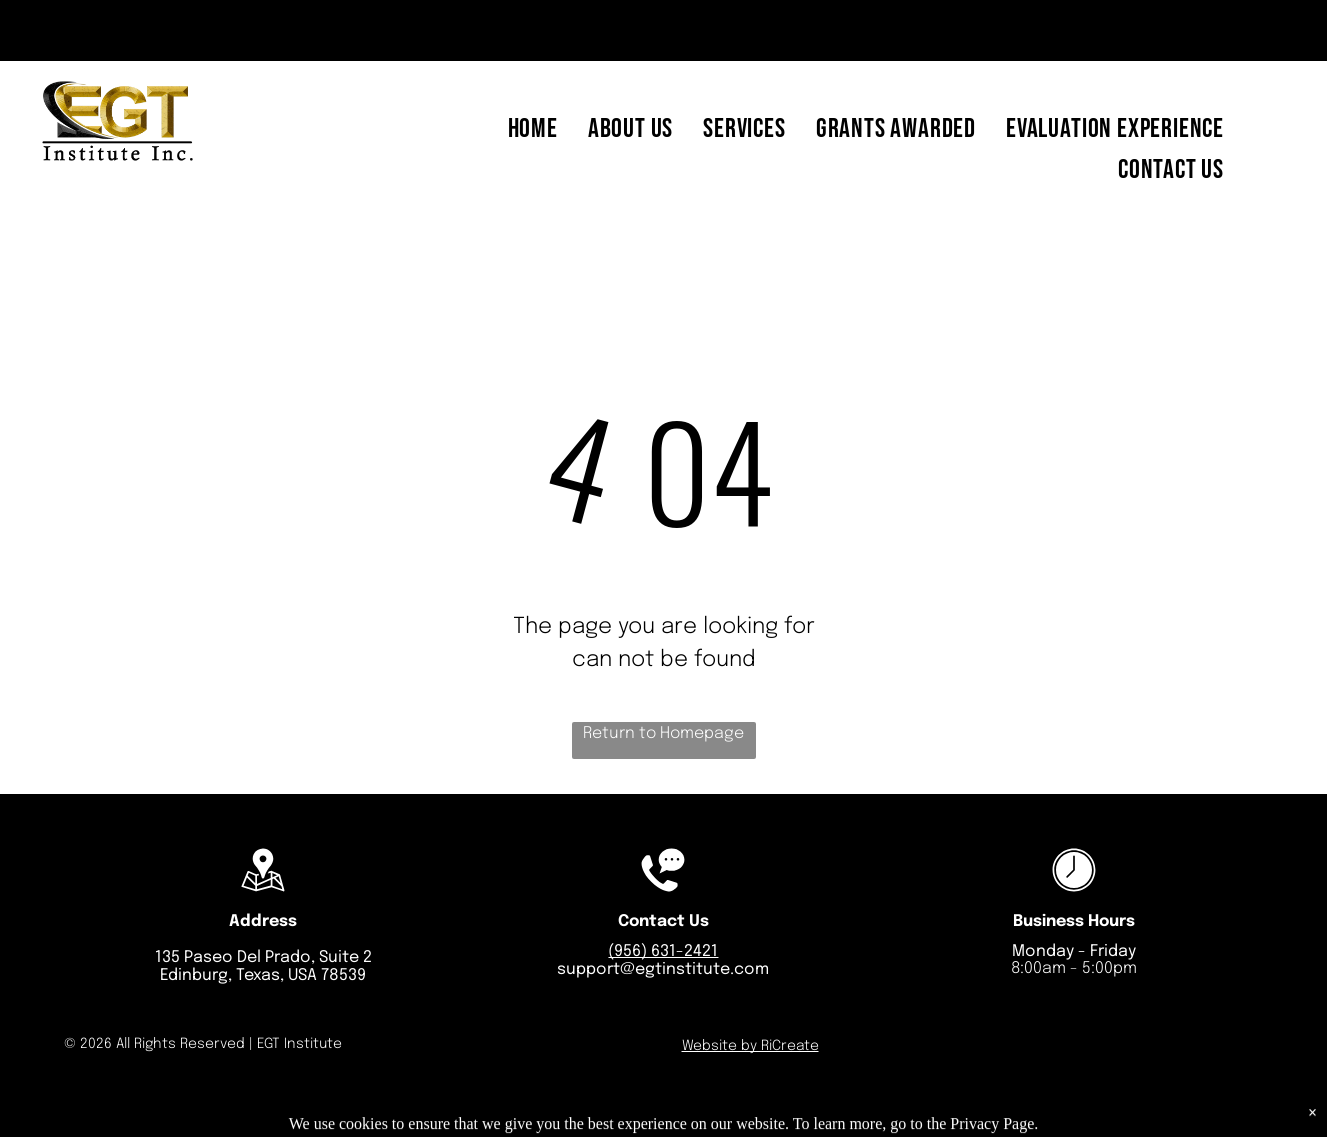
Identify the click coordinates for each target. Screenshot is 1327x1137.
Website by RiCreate (750, 1046)
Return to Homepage (663, 733)
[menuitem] (533, 129)
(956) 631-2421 (663, 951)
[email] (72, 33)
